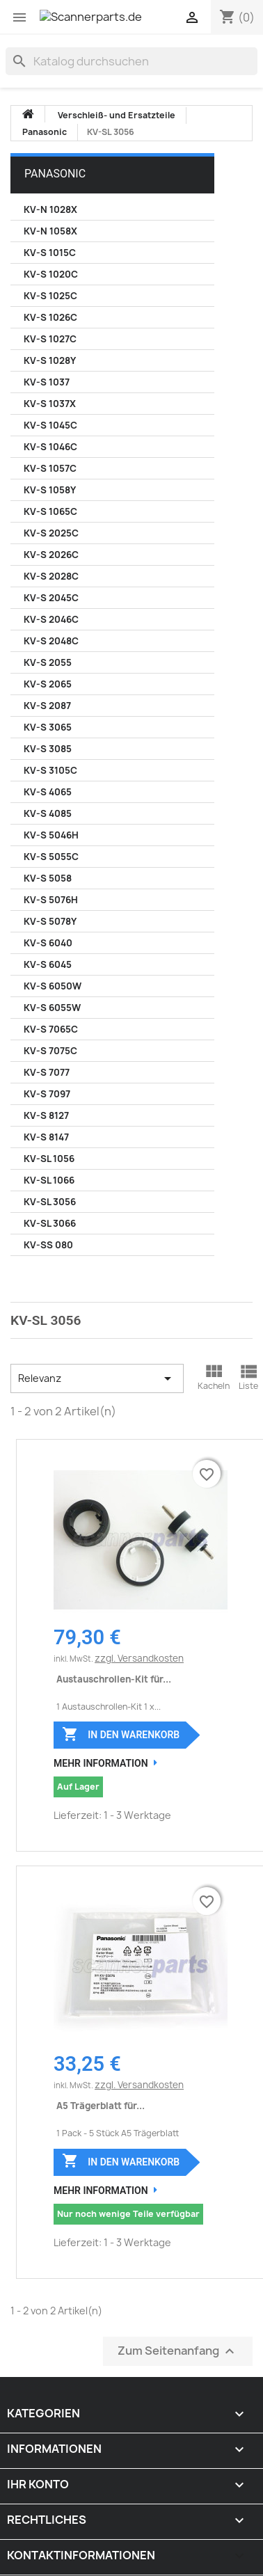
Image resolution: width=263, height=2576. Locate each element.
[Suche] (131, 61)
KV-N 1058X (50, 231)
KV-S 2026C (51, 554)
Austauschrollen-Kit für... (113, 1679)
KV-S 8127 (46, 1115)
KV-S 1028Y (50, 360)
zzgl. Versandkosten (139, 1658)
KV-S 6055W (52, 1007)
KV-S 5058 (48, 878)
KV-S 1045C (50, 425)
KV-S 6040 (48, 943)
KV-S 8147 (46, 1137)
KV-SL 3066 (50, 1223)
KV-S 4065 (48, 792)
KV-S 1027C (50, 339)
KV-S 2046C (51, 619)
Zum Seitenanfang (178, 2351)
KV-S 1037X (50, 403)
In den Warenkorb (121, 1734)
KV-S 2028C (51, 576)
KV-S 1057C (50, 468)
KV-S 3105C (50, 770)
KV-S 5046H (51, 835)
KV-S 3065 (48, 727)
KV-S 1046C (50, 446)
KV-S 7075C (50, 1050)
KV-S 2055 (48, 662)
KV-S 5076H (51, 899)
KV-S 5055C (51, 856)
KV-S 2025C (51, 533)
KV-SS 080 (48, 1245)
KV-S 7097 (47, 1094)
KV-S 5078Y (50, 921)
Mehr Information (101, 1763)
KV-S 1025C (50, 295)
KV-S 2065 (48, 684)
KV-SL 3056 (50, 1201)
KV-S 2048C (51, 641)
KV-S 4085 (48, 813)
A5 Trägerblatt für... (100, 2105)
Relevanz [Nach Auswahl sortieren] (97, 1378)
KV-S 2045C (51, 597)
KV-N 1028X (50, 209)
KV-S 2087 (47, 705)
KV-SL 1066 (49, 1180)
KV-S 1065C (50, 511)
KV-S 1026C (50, 317)
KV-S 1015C (50, 252)
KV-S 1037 (47, 382)
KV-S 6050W (52, 986)
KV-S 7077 (47, 1072)
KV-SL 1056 (49, 1158)
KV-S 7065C (51, 1029)
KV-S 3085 (48, 748)
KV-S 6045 (48, 964)
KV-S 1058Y (50, 490)
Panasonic (55, 173)
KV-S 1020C (51, 274)
